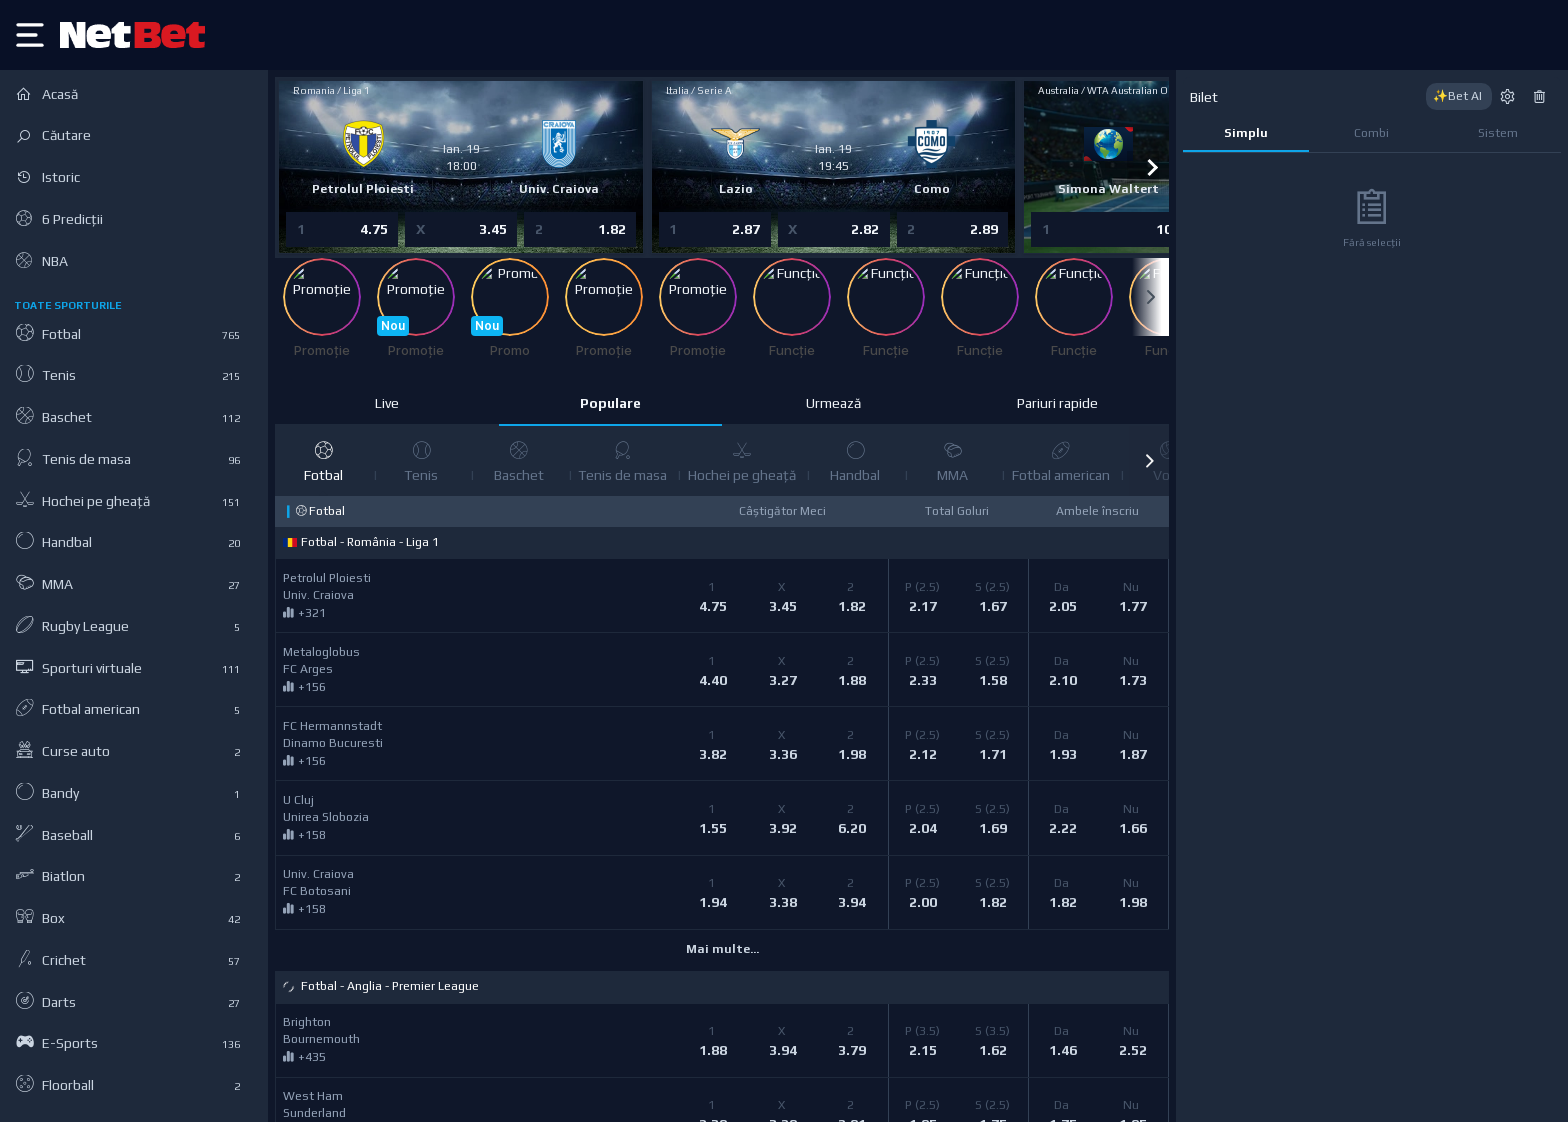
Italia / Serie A (699, 90)
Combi (1371, 133)
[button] (1149, 461)
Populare (610, 403)
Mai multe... (722, 949)
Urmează (833, 403)
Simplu (1246, 133)
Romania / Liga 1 (332, 90)
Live (387, 403)
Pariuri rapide (1057, 403)
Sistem (1498, 133)
